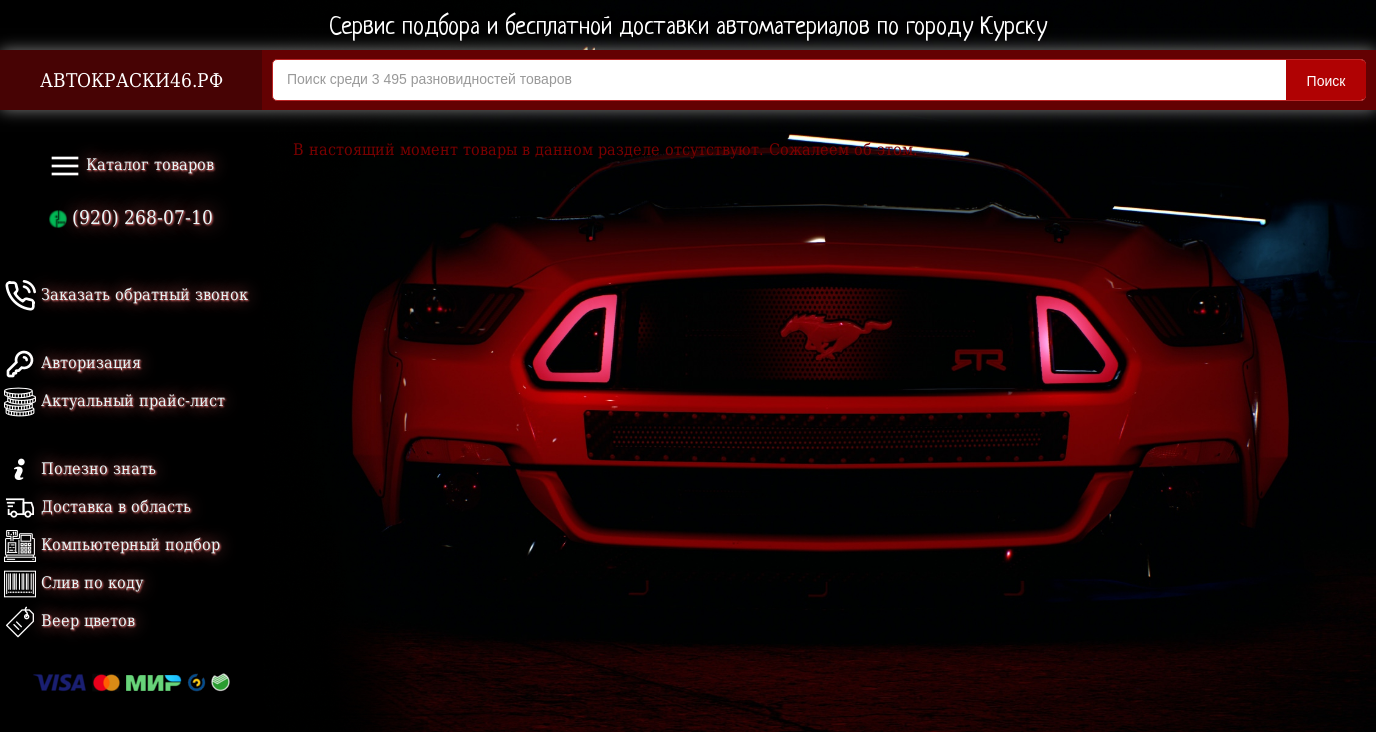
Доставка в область (97, 506)
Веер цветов (69, 620)
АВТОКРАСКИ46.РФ (131, 80)
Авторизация (72, 362)
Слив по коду (73, 582)
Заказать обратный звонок (126, 294)
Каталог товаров (131, 166)
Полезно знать (80, 468)
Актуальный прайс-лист (114, 400)
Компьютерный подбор (112, 544)
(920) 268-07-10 (131, 217)
